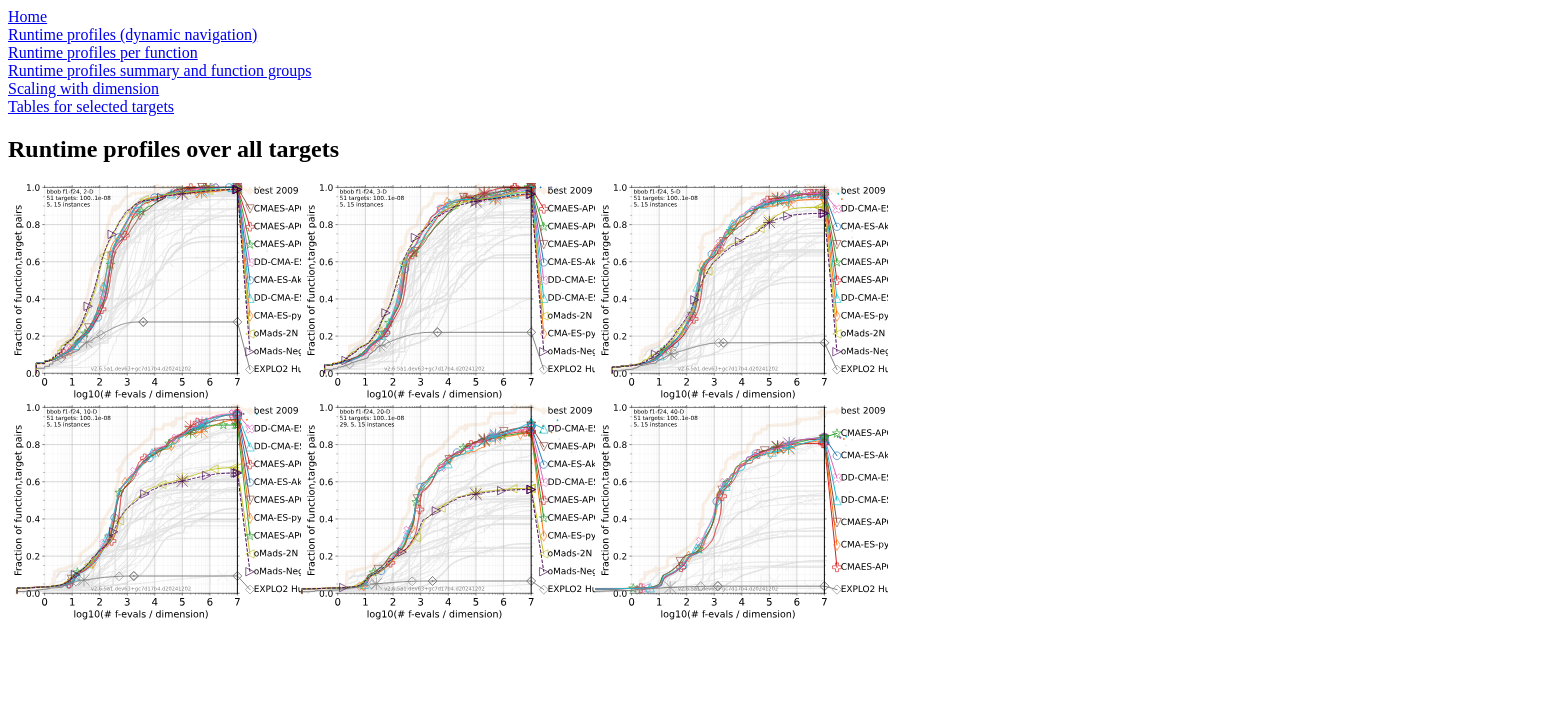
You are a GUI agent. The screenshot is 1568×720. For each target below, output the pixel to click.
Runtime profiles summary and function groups (160, 70)
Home (27, 16)
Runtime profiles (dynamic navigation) (132, 34)
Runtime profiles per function (103, 52)
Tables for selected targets (91, 106)
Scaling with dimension (83, 88)
